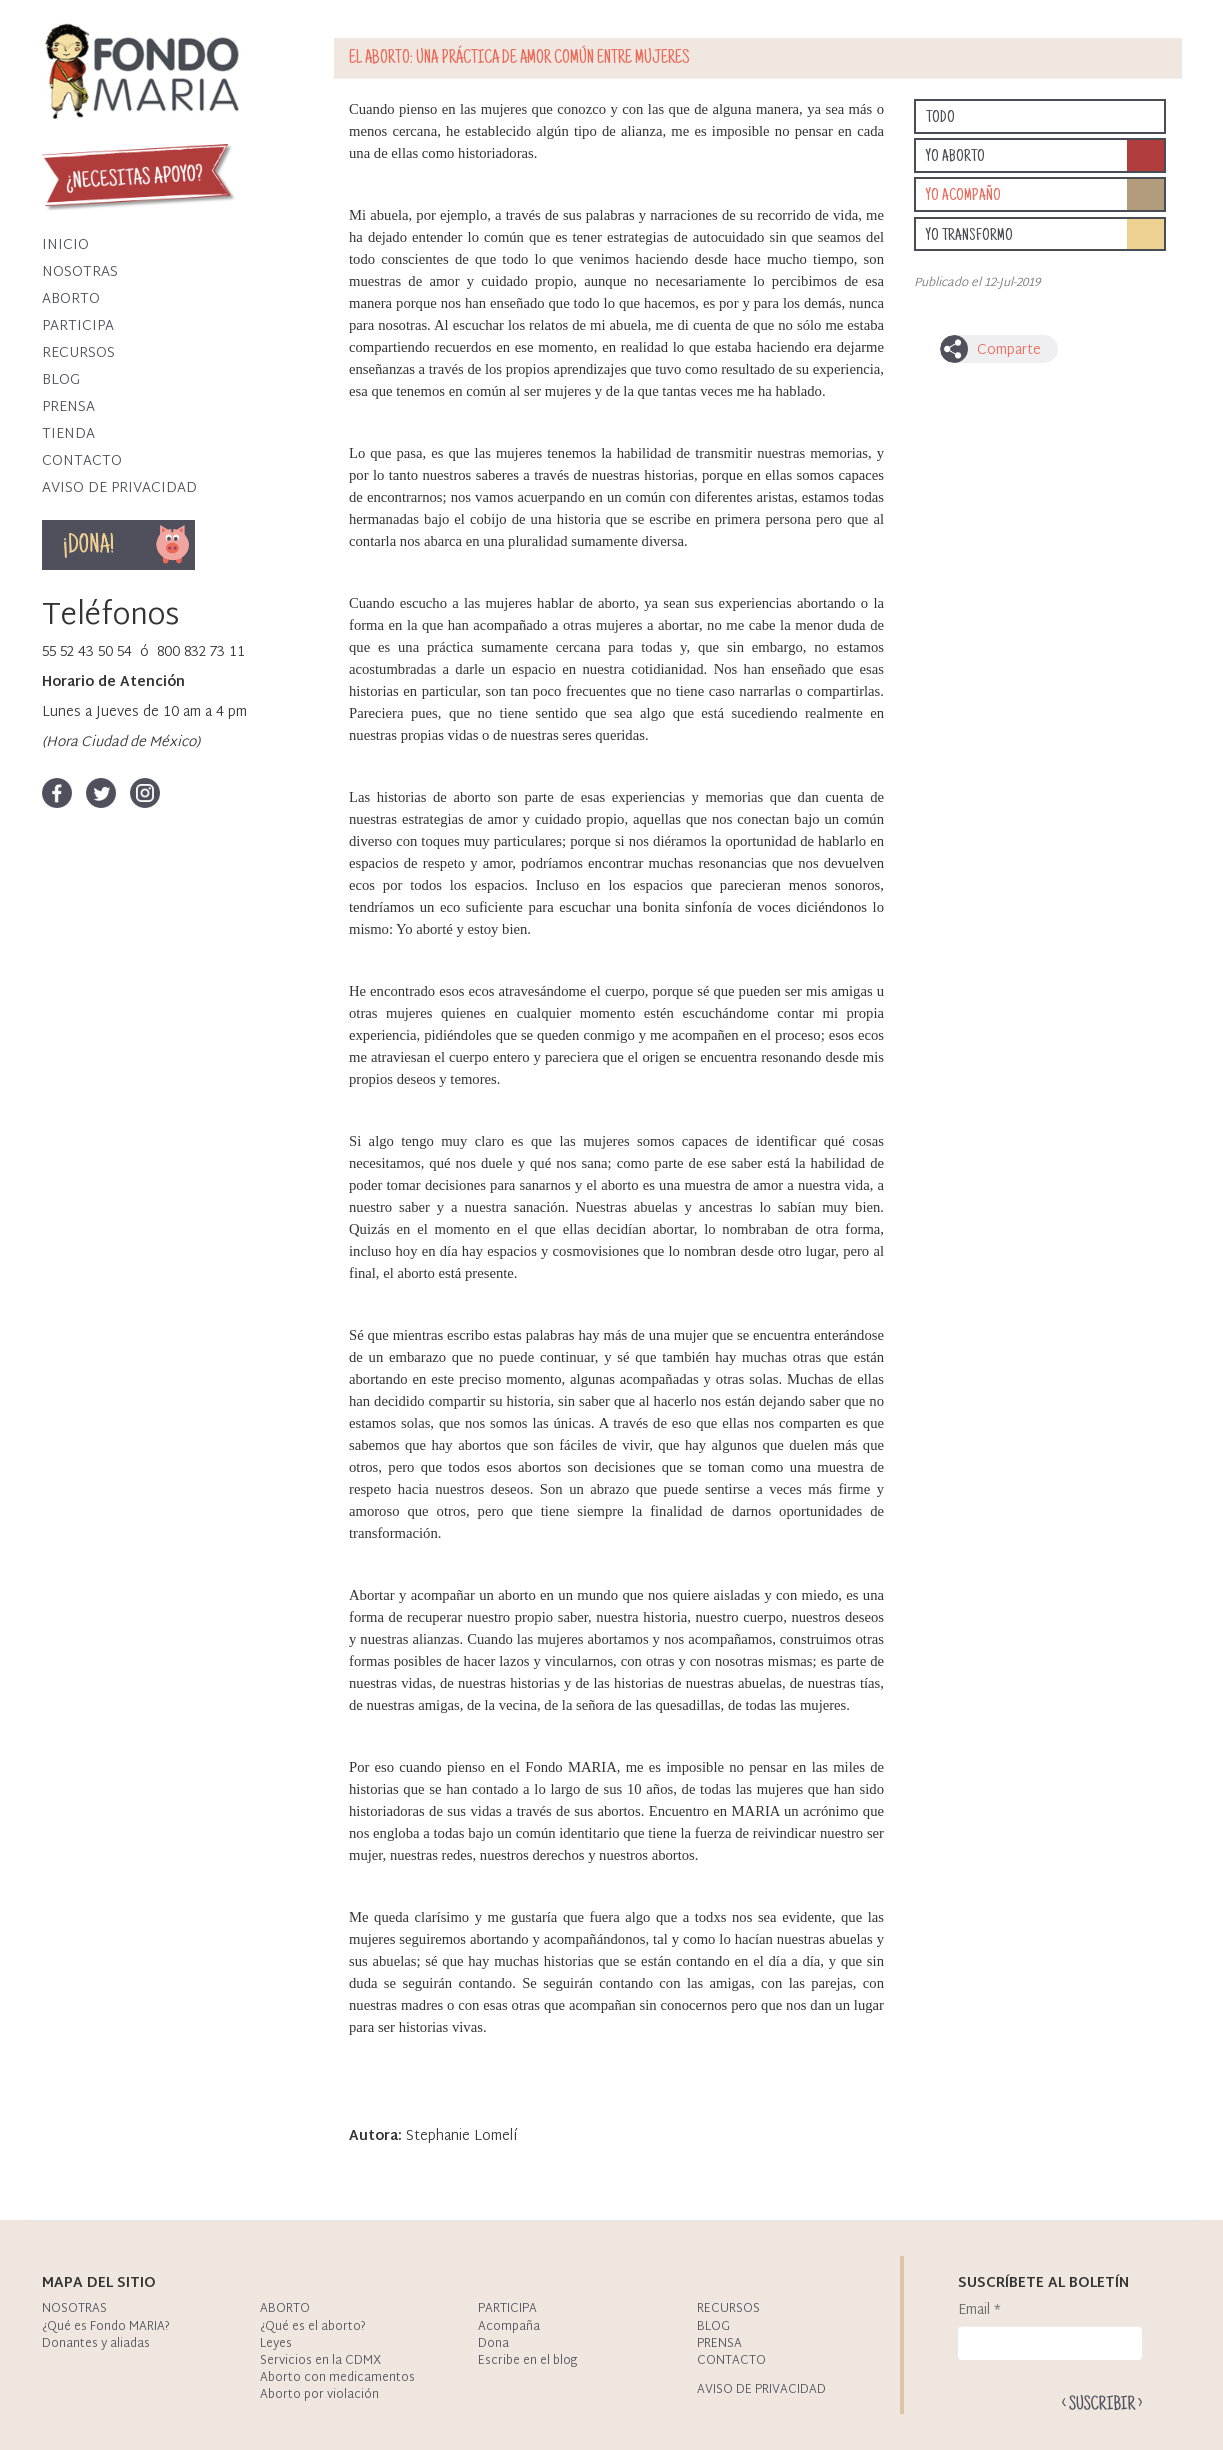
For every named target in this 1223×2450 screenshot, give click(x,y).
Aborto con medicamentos (337, 2378)
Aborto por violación (319, 2395)
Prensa (68, 407)
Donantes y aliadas (96, 2344)
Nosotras (80, 272)
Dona (173, 545)
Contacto (82, 461)
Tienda (68, 434)
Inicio (65, 245)
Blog (61, 380)
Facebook (57, 793)
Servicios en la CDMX (320, 2361)
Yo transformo (969, 236)
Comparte (1009, 350)
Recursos (78, 353)
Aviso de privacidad (119, 488)
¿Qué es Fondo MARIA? (106, 2327)
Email (979, 2311)
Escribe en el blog (527, 2361)
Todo (940, 118)
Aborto (71, 299)
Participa (78, 326)
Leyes (276, 2344)
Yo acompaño (963, 196)
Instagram (145, 793)
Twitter (101, 793)
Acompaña (509, 2327)
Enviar (1102, 2402)
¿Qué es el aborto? (313, 2327)
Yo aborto (955, 157)
